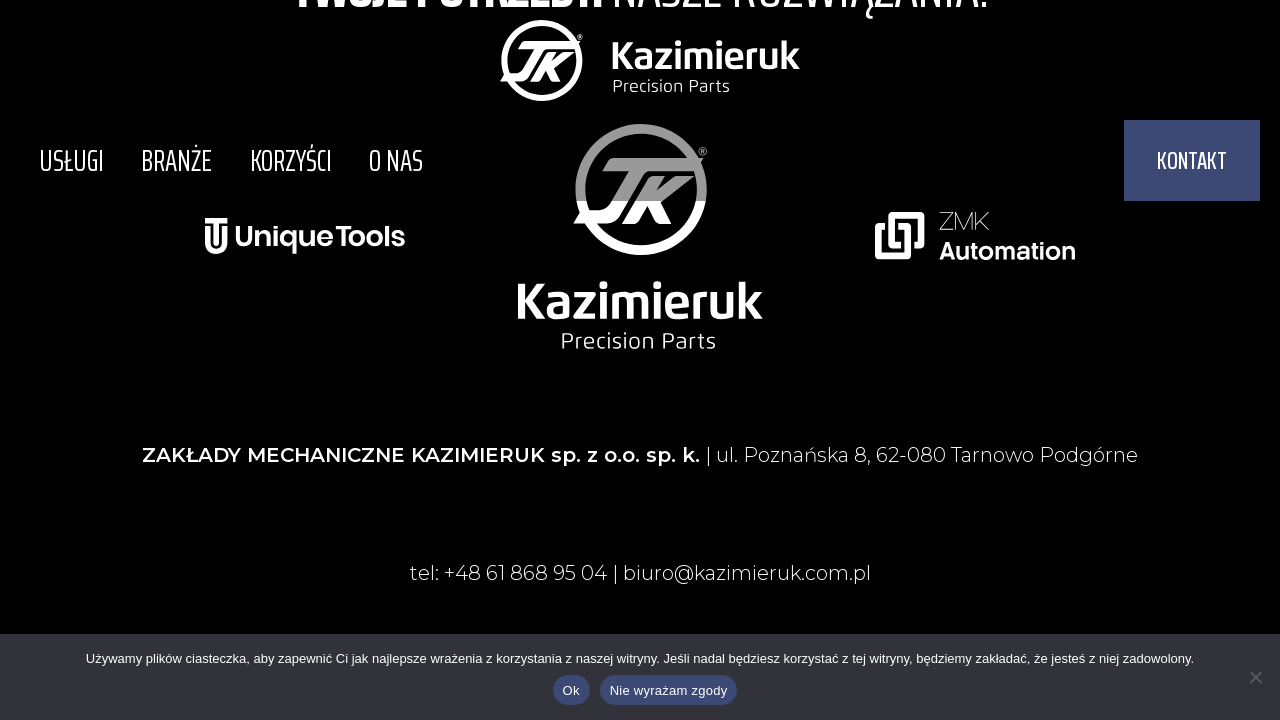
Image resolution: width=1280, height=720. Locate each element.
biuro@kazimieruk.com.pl (747, 573)
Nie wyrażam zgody (669, 690)
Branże (165, 160)
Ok (571, 690)
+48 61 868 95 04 (523, 573)
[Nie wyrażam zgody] (1255, 677)
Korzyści (272, 160)
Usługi (67, 160)
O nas (370, 160)
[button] (1192, 160)
